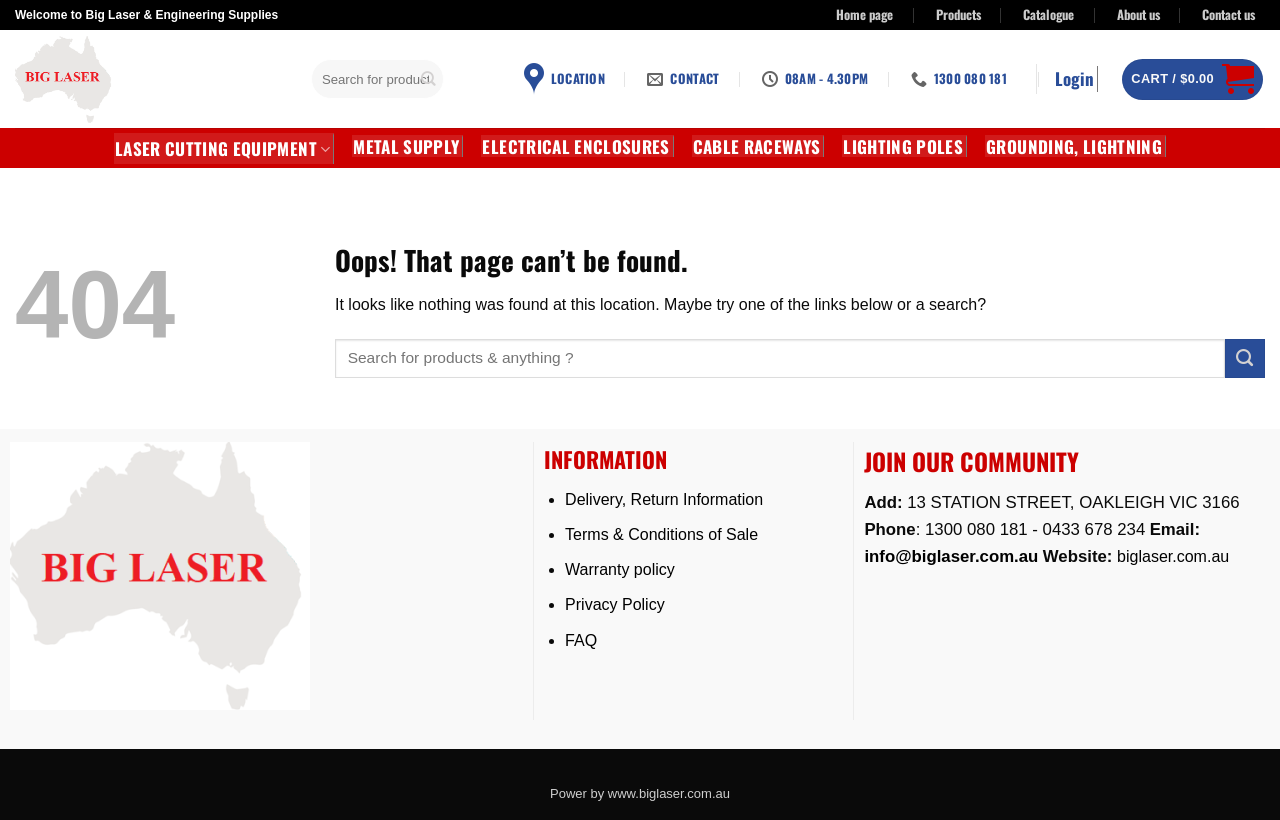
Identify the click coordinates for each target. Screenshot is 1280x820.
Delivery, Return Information (664, 499)
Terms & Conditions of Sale (661, 534)
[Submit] (429, 79)
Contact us (1228, 14)
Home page (864, 14)
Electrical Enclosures (575, 146)
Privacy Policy (615, 604)
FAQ (581, 640)
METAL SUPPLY (406, 146)
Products (958, 14)
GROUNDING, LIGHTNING (1074, 146)
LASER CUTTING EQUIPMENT (222, 148)
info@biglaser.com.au (951, 556)
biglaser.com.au (1173, 556)
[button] (1076, 79)
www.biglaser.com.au (669, 793)
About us (1138, 14)
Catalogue (1048, 14)
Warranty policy (620, 569)
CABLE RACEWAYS (757, 146)
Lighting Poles (903, 146)
